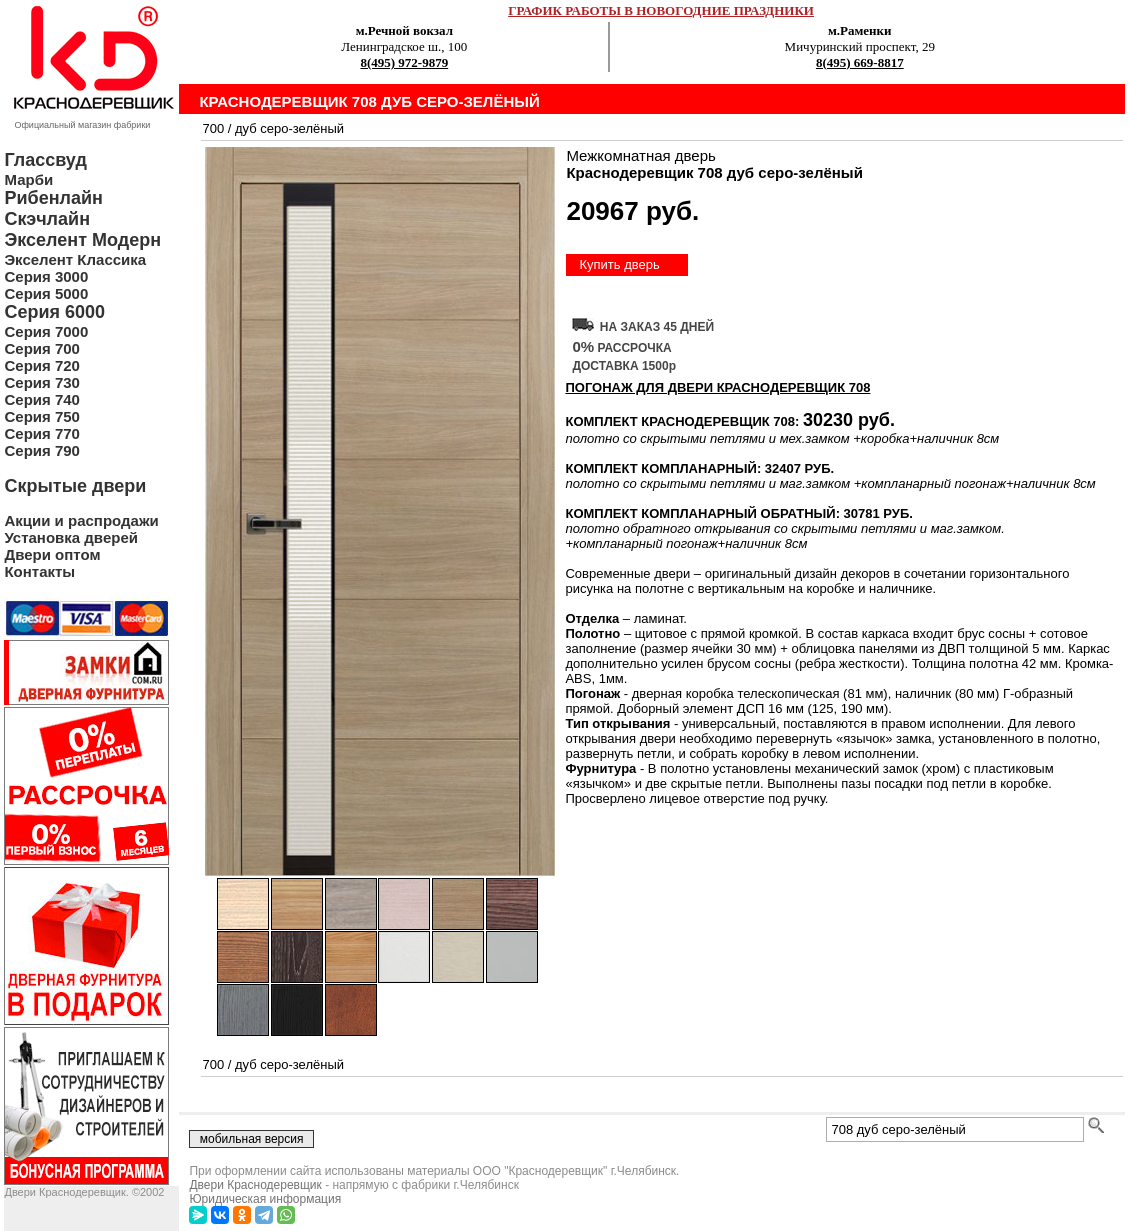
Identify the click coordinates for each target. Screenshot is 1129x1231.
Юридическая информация (265, 1199)
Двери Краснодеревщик (255, 1185)
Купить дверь (619, 264)
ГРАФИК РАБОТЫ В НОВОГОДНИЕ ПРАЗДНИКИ (661, 10)
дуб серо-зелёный (289, 128)
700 (213, 128)
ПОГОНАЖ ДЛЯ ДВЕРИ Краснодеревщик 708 (717, 387)
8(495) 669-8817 (860, 62)
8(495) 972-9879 (404, 62)
